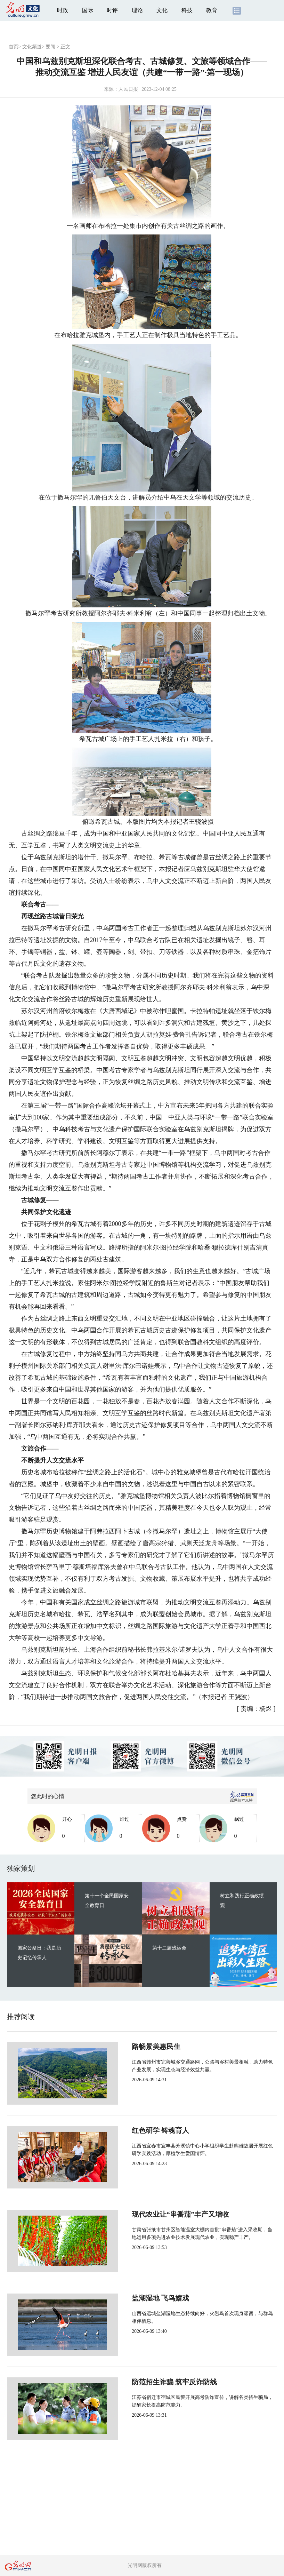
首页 (13, 46)
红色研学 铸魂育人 (137, 2130)
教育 (211, 10)
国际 (87, 10)
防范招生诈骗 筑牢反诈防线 (151, 2382)
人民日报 (128, 89)
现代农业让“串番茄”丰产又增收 (157, 2214)
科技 (187, 10)
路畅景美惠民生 (132, 2046)
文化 (162, 10)
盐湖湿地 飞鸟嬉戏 (137, 2298)
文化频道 (32, 46)
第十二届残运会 (169, 1948)
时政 (62, 10)
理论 (137, 10)
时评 (112, 10)
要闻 (50, 46)
